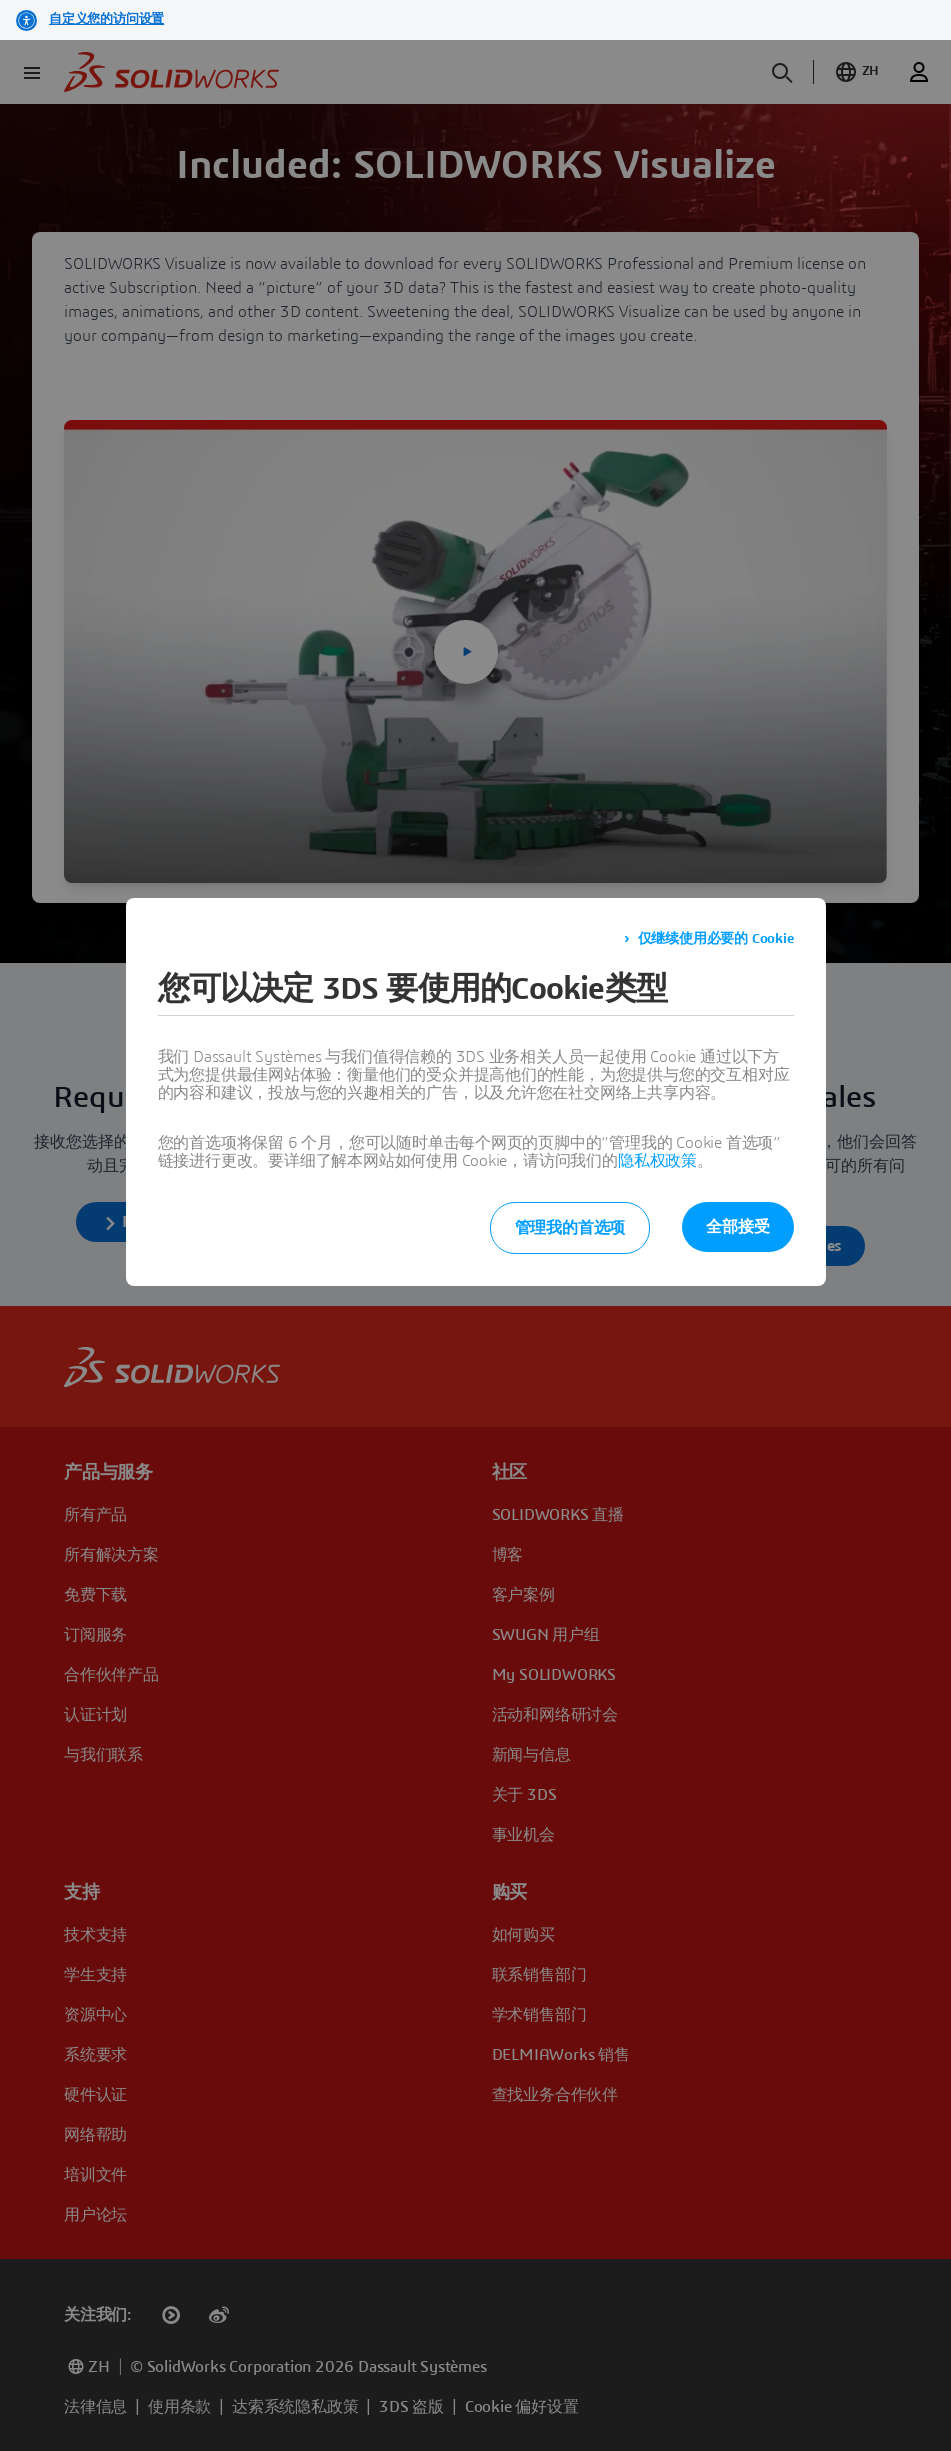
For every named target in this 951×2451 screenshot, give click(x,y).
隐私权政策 (657, 1161)
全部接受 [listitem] (737, 1227)
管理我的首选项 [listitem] (570, 1228)
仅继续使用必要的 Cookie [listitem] (716, 939)
